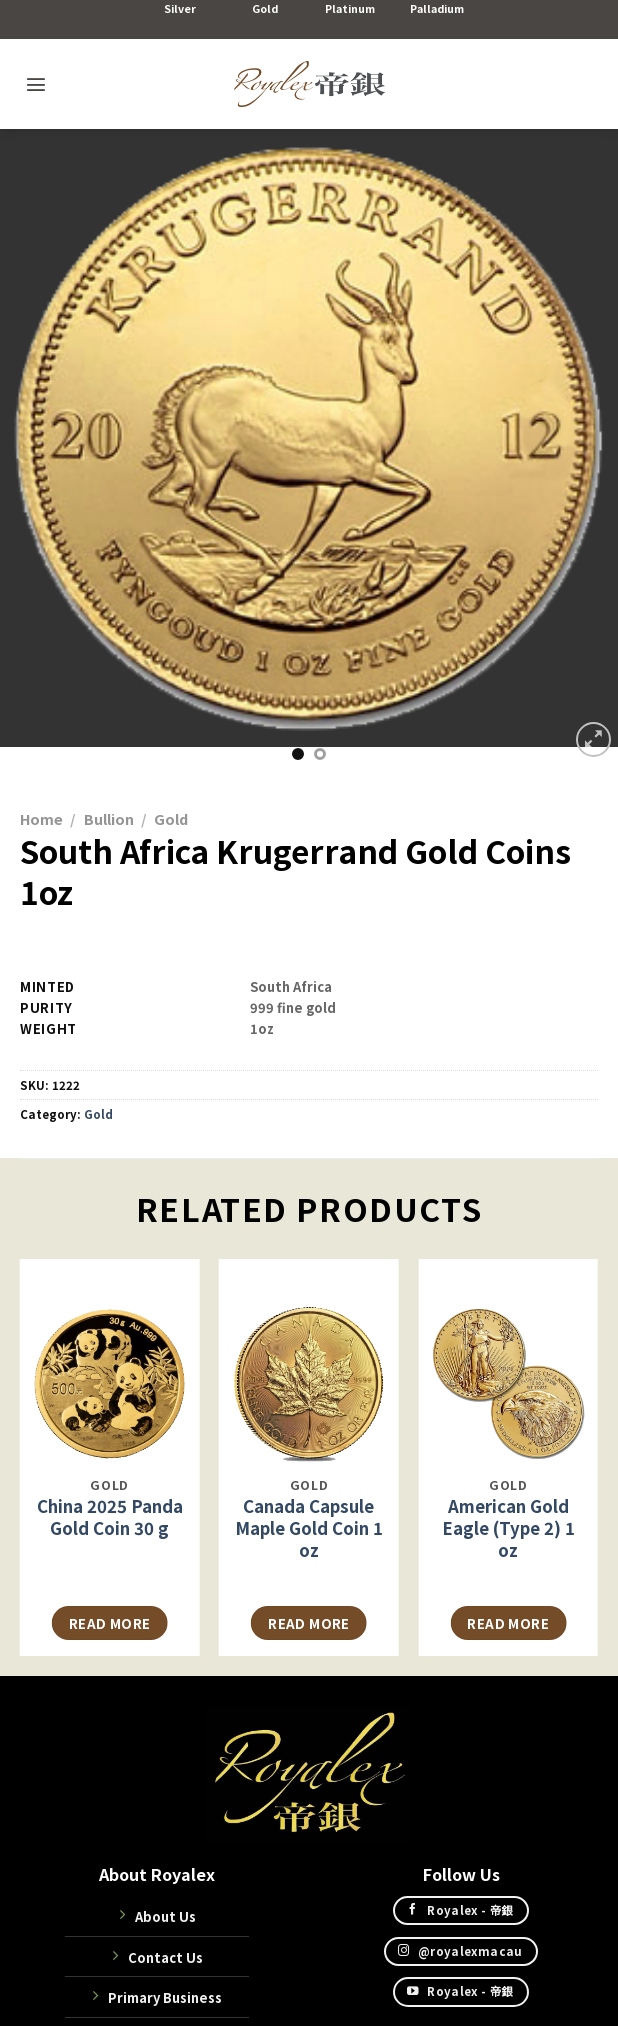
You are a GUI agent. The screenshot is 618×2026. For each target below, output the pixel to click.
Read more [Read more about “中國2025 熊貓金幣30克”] (110, 1623)
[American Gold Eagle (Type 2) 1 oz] (508, 1361)
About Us (165, 1916)
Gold (171, 818)
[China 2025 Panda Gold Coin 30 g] (110, 1361)
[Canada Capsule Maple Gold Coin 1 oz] (309, 1361)
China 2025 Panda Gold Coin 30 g (110, 1517)
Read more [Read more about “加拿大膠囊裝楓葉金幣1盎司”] (309, 1623)
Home (41, 818)
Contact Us (165, 1957)
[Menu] (36, 84)
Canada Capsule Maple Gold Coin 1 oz (309, 1528)
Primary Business (165, 1997)
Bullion (109, 818)
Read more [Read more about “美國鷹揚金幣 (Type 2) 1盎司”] (508, 1623)
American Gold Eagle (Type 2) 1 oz (508, 1528)
